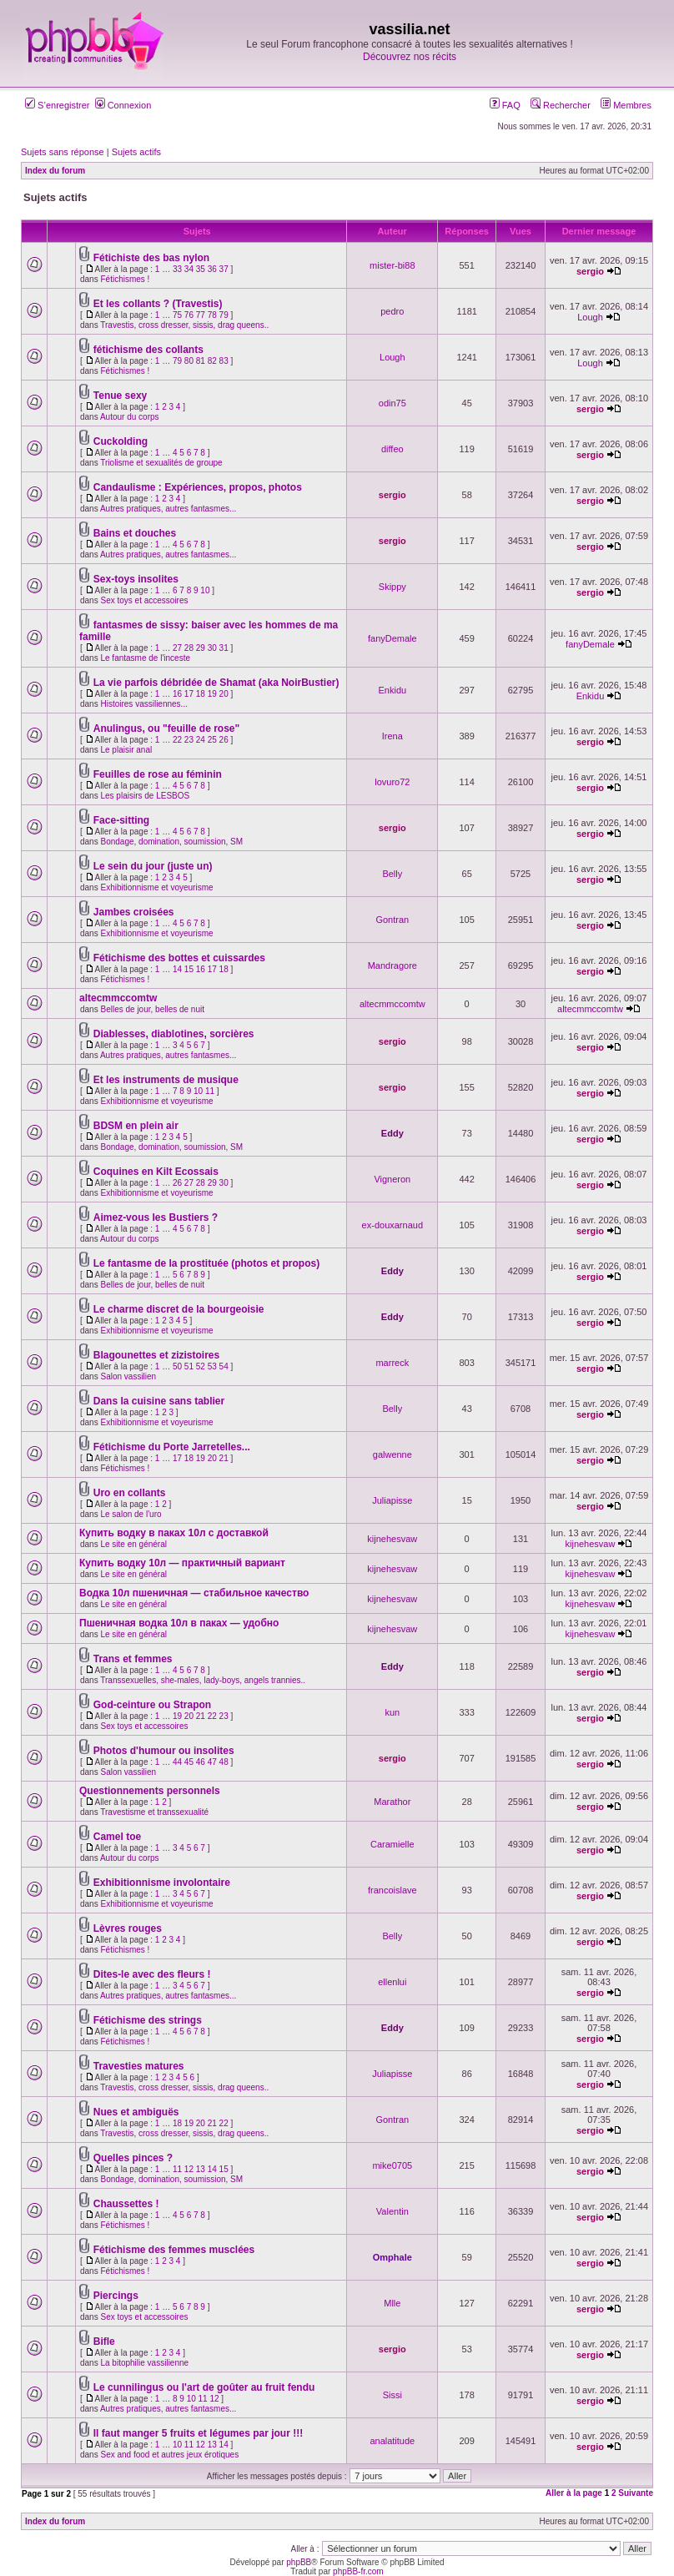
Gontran (392, 920)
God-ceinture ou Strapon (152, 1705)
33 (177, 269)
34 (189, 269)
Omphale (392, 2257)
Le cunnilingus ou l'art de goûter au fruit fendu (204, 2387)
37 (224, 269)
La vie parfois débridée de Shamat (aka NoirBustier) (216, 682)
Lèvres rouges (127, 1928)
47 (212, 1762)
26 (224, 739)
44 (177, 1762)
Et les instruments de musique (166, 1080)
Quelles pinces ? (133, 2158)
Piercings (115, 2295)
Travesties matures (138, 2066)
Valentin (392, 2211)
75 (177, 315)
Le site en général (133, 1544)
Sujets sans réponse (62, 152)
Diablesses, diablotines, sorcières (173, 1034)
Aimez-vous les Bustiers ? (155, 1217)
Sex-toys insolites (136, 579)
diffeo (392, 449)
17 (189, 693)
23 (189, 739)
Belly (392, 874)
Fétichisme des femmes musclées (173, 2250)
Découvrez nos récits (409, 57)
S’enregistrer (57, 105)
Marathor (392, 1802)
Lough (590, 317)
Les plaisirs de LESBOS (144, 795)
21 (224, 1458)
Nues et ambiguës (136, 2112)
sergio (590, 271)
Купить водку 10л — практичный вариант (182, 1563)
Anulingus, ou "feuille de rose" (166, 728)
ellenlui (392, 1982)
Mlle (392, 2303)
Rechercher (561, 105)
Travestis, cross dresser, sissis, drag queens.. (184, 325)
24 (200, 739)
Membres (626, 105)
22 (177, 739)
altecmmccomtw (118, 998)
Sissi (392, 2395)
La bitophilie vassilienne (144, 2362)
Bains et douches (134, 533)
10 (204, 590)
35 (200, 269)
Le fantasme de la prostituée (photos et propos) (206, 1263)
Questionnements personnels (149, 1791)
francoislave (392, 1890)
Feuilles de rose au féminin (157, 774)
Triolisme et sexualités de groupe (161, 462)
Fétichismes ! (124, 279)
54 (224, 1366)
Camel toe (117, 1837)
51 (189, 1366)
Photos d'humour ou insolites (163, 1751)
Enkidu (392, 690)
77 (200, 315)
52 (200, 1366)
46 (200, 1762)
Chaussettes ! (126, 2204)
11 (209, 1091)
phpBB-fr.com (358, 2571)
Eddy (392, 1133)
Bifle (104, 2341)
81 (200, 360)
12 (189, 2169)
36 (212, 269)
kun (392, 1712)
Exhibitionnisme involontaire (161, 1882)
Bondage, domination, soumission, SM (171, 841)
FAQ (505, 105)
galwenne (392, 1454)
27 (177, 648)
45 (189, 1762)
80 (189, 360)
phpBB (298, 2562)
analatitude (392, 2441)
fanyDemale (392, 638)
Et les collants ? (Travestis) (158, 304)
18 (200, 693)
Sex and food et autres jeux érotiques (169, 2454)
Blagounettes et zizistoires (156, 1355)
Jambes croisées (133, 912)
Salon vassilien (128, 1376)
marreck (392, 1363)
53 (212, 1366)
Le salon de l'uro (130, 1514)
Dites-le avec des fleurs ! (152, 1974)
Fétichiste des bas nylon (151, 258)
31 (224, 648)
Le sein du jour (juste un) (153, 866)
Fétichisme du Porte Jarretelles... (171, 1447)
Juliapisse (392, 1500)
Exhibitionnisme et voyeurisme (156, 887)
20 (224, 693)
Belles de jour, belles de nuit (152, 1009)
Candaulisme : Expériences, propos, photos (197, 487)
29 (200, 648)
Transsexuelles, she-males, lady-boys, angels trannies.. (202, 1680)
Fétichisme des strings (147, 2020)
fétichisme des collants (148, 349)
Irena (392, 736)
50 (177, 1366)
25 (212, 739)
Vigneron (392, 1179)
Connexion (123, 105)
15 (189, 969)
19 (212, 693)
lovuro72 (392, 782)
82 (212, 360)
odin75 (392, 403)
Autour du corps (129, 416)
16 (177, 693)
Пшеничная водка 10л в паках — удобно (179, 1623)
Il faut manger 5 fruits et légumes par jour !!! (198, 2433)
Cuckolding (120, 441)
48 (224, 1762)
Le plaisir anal (126, 749)
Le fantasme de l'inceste (145, 658)
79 (224, 315)
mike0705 (392, 2165)
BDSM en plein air (136, 1126)
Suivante (635, 2493)
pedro (392, 311)
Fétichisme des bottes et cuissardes (179, 958)
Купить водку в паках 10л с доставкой (174, 1533)
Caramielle (392, 1844)
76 (189, 315)
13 (200, 2169)
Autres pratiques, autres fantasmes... (168, 508)
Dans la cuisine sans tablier (158, 1401)
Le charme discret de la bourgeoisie (178, 1309)
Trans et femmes (133, 1659)
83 (224, 360)
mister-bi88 (392, 265)
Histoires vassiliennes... (143, 703)
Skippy (392, 587)
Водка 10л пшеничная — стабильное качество (194, 1593)
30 (212, 648)
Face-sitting (121, 820)
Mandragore (392, 965)
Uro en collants (129, 1493)
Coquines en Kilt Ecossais (156, 1171)
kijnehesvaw (392, 1539)
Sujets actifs (136, 152)
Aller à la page (574, 2493)
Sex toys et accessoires (144, 600)
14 (177, 969)
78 (212, 315)
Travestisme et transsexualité (154, 1812)
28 (189, 648)
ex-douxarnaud (392, 1225)
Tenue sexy (120, 395)
